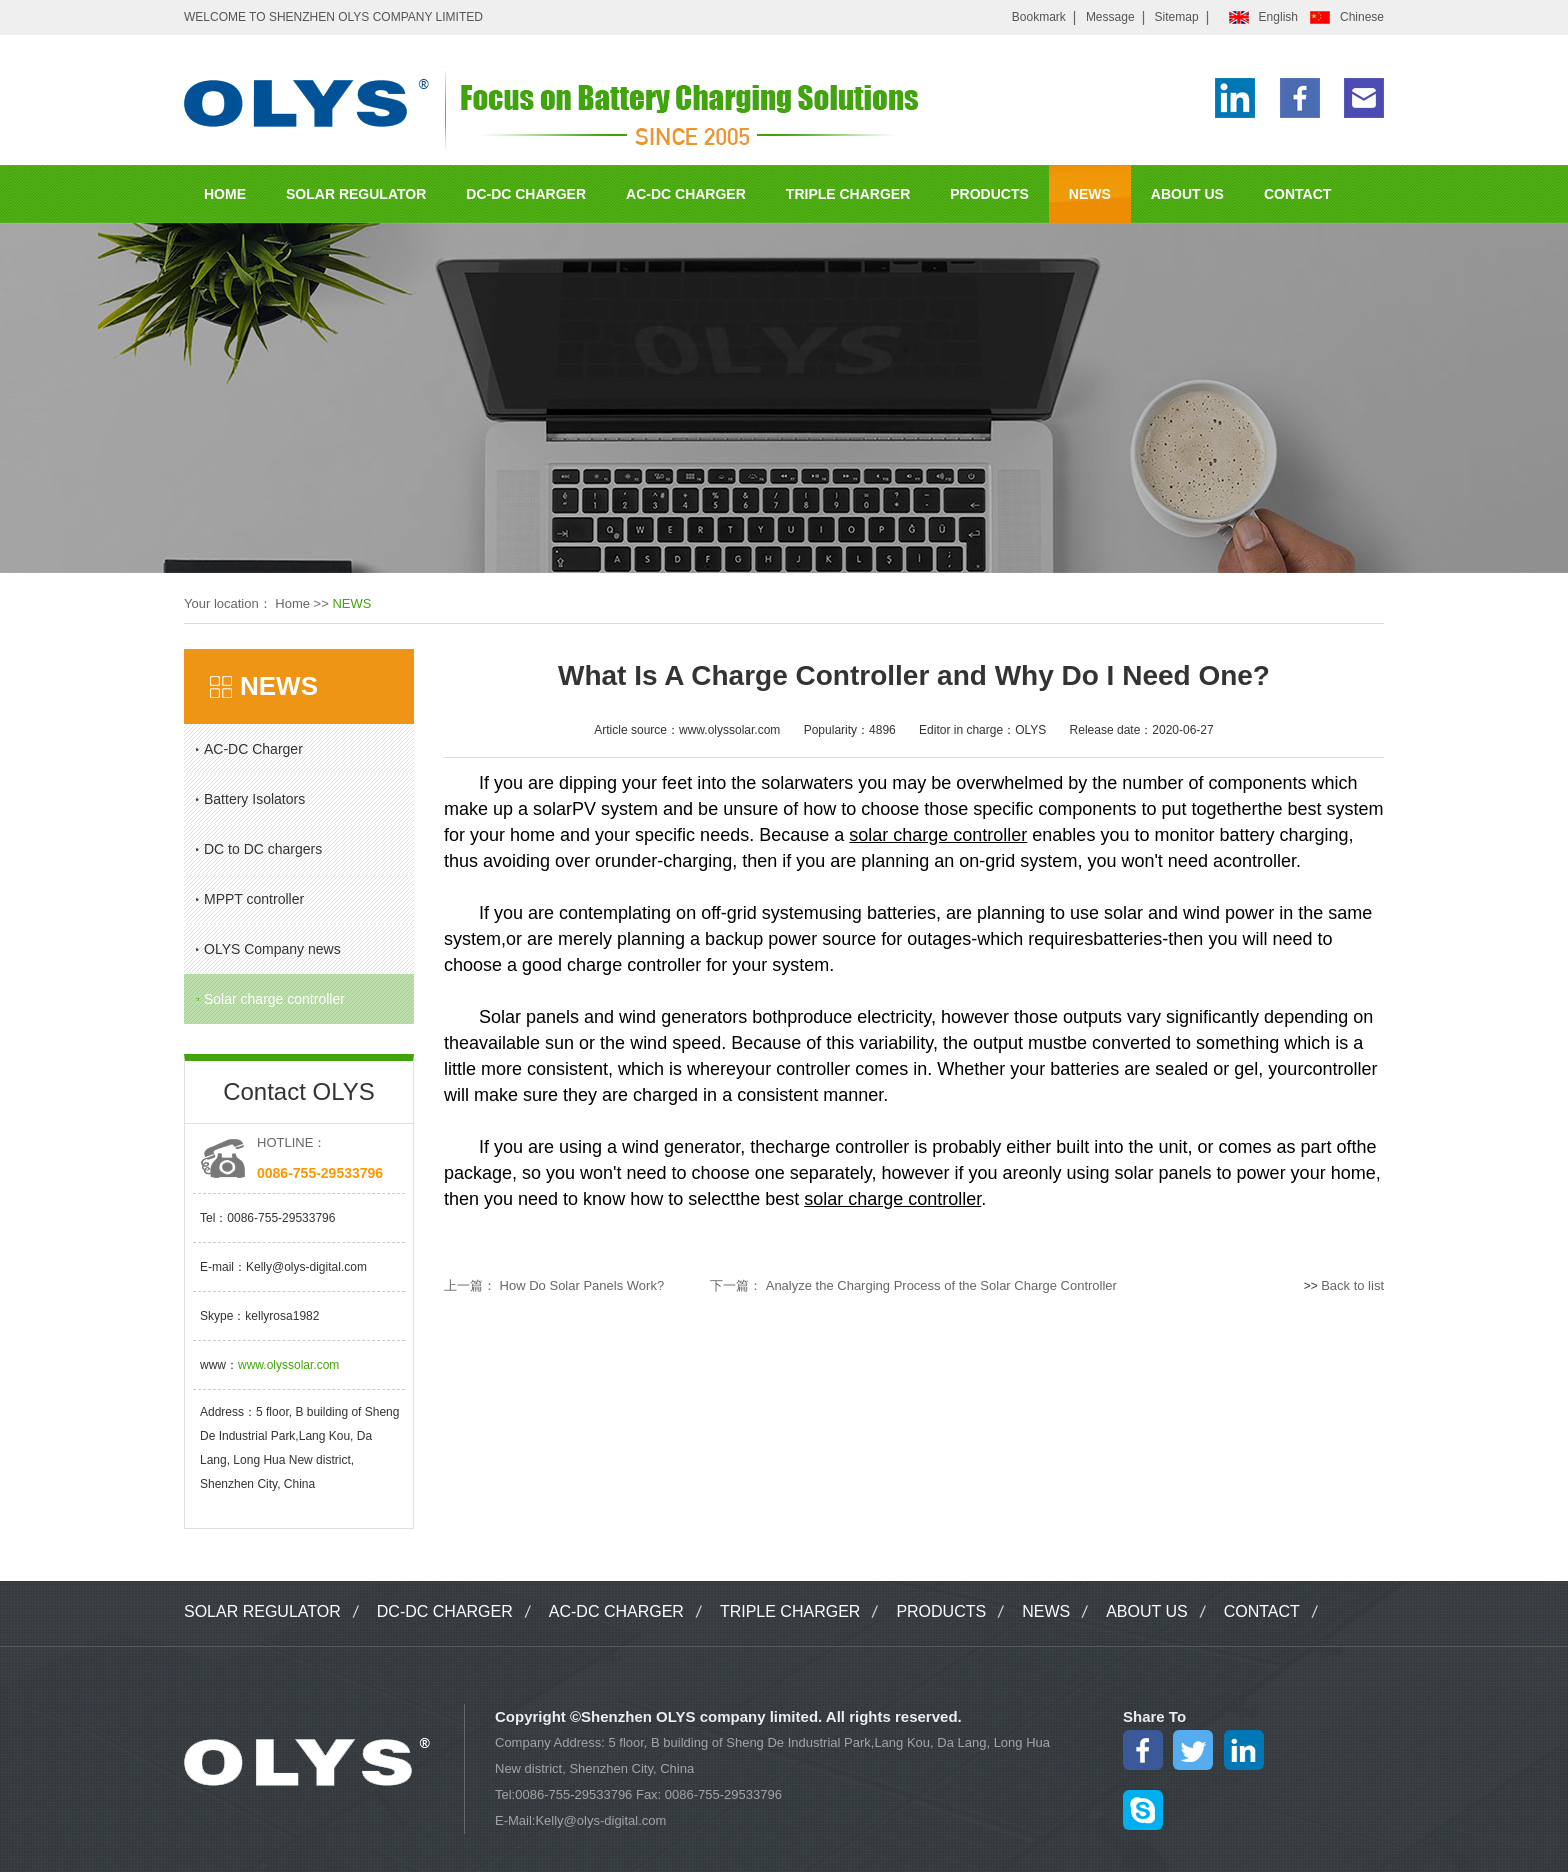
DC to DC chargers (263, 849)
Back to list (1352, 1285)
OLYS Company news (272, 949)
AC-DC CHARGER (686, 194)
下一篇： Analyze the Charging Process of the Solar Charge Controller (913, 1285)
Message (1110, 17)
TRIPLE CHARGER (848, 194)
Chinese (1362, 17)
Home (292, 603)
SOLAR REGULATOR (356, 194)
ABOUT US (1187, 194)
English (1278, 17)
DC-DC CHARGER (526, 194)
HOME (225, 194)
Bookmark (1039, 17)
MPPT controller (254, 899)
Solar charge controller (274, 999)
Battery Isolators (254, 799)
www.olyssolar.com (288, 1365)
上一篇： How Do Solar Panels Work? (554, 1285)
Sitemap (1177, 17)
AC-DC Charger (253, 749)
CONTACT (1297, 194)
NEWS (1090, 194)
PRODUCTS (989, 194)
